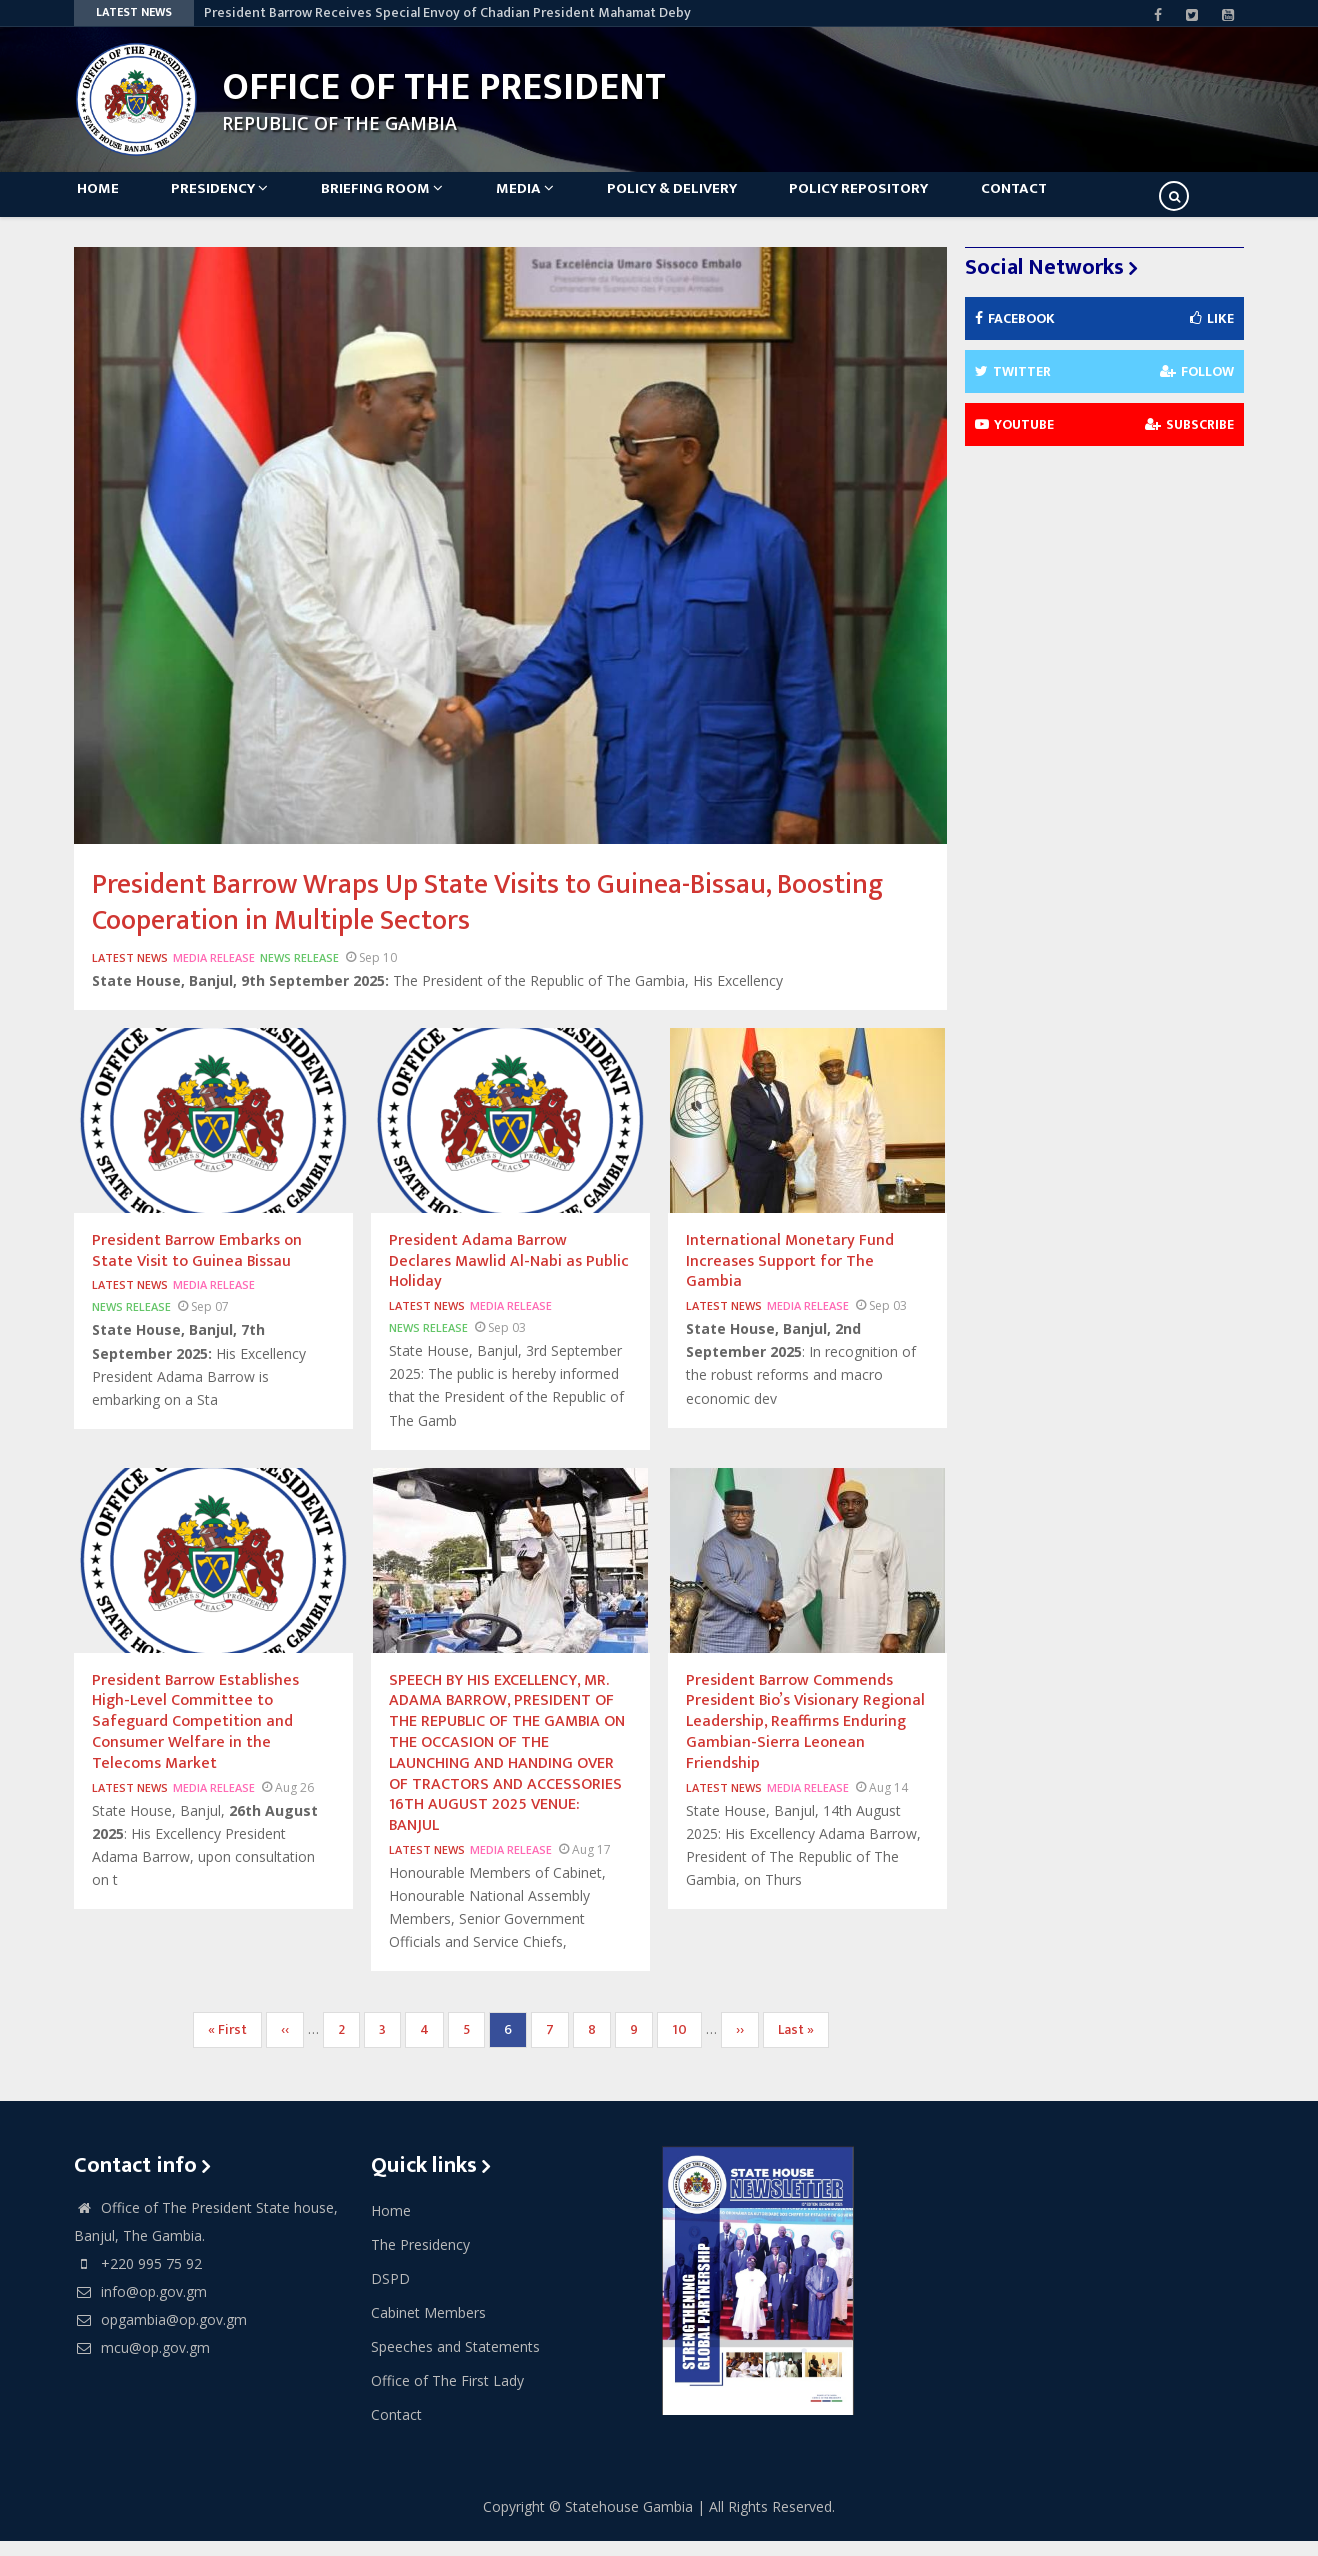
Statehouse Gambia (629, 2521)
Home (105, 201)
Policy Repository (902, 201)
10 (687, 2045)
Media (554, 201)
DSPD (390, 2294)
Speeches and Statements (455, 2362)
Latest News (130, 973)
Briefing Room (404, 201)
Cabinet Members (428, 2328)
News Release (299, 973)
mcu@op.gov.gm (142, 2363)
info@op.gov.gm (140, 2307)
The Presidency (420, 2260)
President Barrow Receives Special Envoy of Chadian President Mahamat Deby (447, 12)
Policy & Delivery (708, 201)
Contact (1065, 201)
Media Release (214, 973)
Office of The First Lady (447, 2396)
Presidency (234, 201)
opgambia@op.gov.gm (160, 2335)
